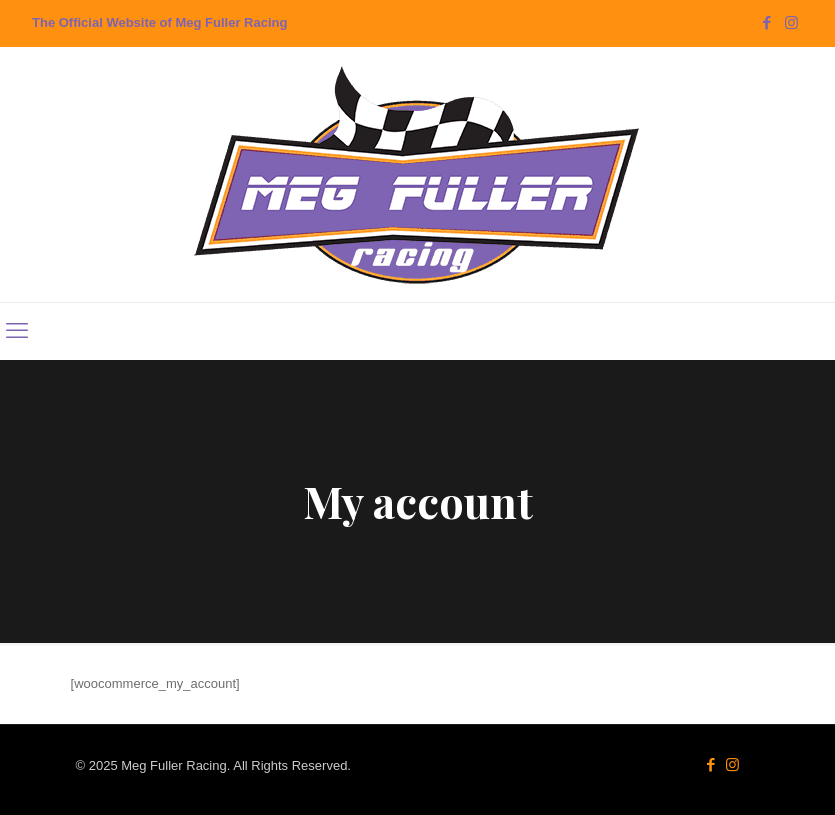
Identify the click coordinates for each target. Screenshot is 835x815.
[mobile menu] (17, 331)
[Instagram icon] (791, 22)
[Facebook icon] (766, 22)
